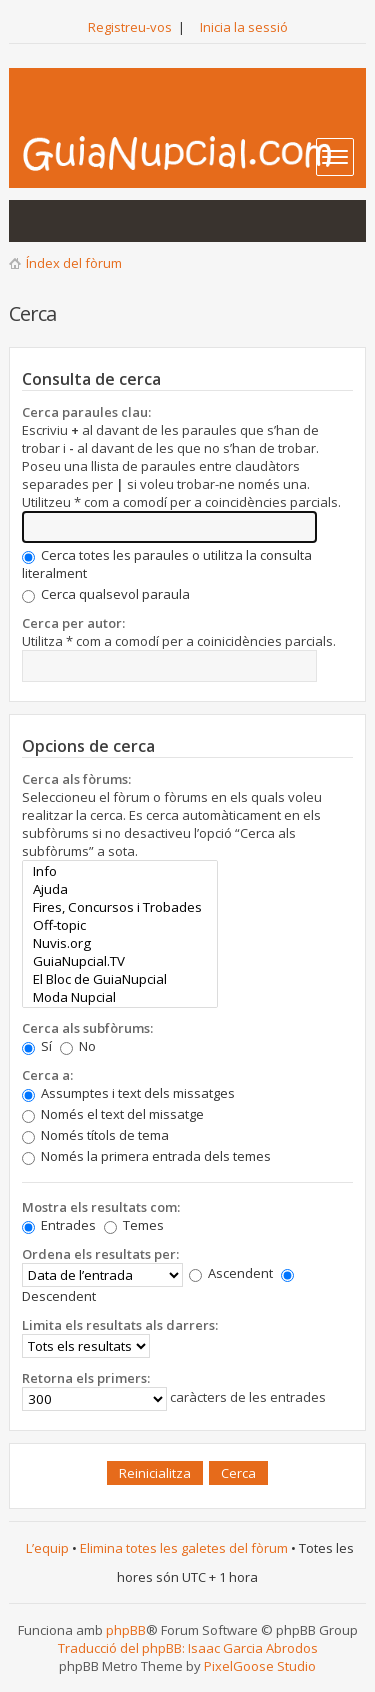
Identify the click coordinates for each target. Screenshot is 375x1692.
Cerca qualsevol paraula (106, 594)
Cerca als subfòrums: (87, 1028)
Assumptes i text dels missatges (128, 1093)
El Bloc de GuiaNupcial (119, 979)
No (78, 1046)
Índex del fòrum (74, 263)
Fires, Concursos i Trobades (119, 907)
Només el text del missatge (113, 1114)
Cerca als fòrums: (76, 779)
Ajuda (119, 889)
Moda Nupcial (119, 997)
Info (119, 871)
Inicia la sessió (244, 27)
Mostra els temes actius (75, 221)
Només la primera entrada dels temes (146, 1156)
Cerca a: (47, 1075)
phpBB (126, 1630)
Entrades (59, 1225)
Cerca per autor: (73, 623)
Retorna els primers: (86, 1378)
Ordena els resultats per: (100, 1254)
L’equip (47, 1548)
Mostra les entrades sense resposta (35, 221)
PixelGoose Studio (260, 1666)
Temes (134, 1225)
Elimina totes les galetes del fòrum (184, 1548)
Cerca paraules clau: (86, 412)
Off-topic (119, 925)
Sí (37, 1046)
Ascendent (231, 1273)
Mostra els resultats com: (101, 1207)
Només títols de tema (95, 1135)
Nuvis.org (119, 943)
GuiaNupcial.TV (119, 961)
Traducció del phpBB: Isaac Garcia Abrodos (188, 1648)
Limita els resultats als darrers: (120, 1325)
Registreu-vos (130, 27)
